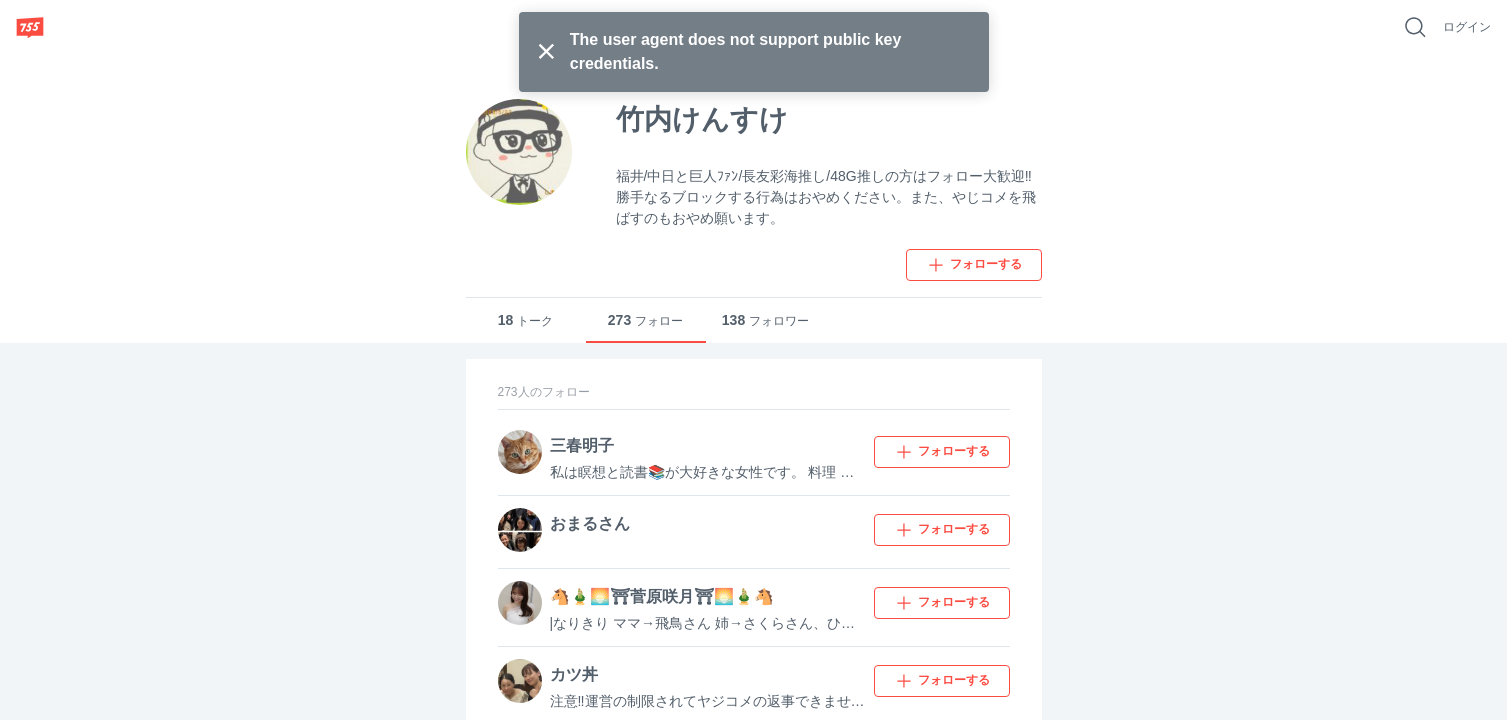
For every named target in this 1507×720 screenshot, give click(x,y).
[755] (30, 27)
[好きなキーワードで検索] (1415, 27)
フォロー (645, 320)
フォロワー (765, 320)
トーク (526, 320)
